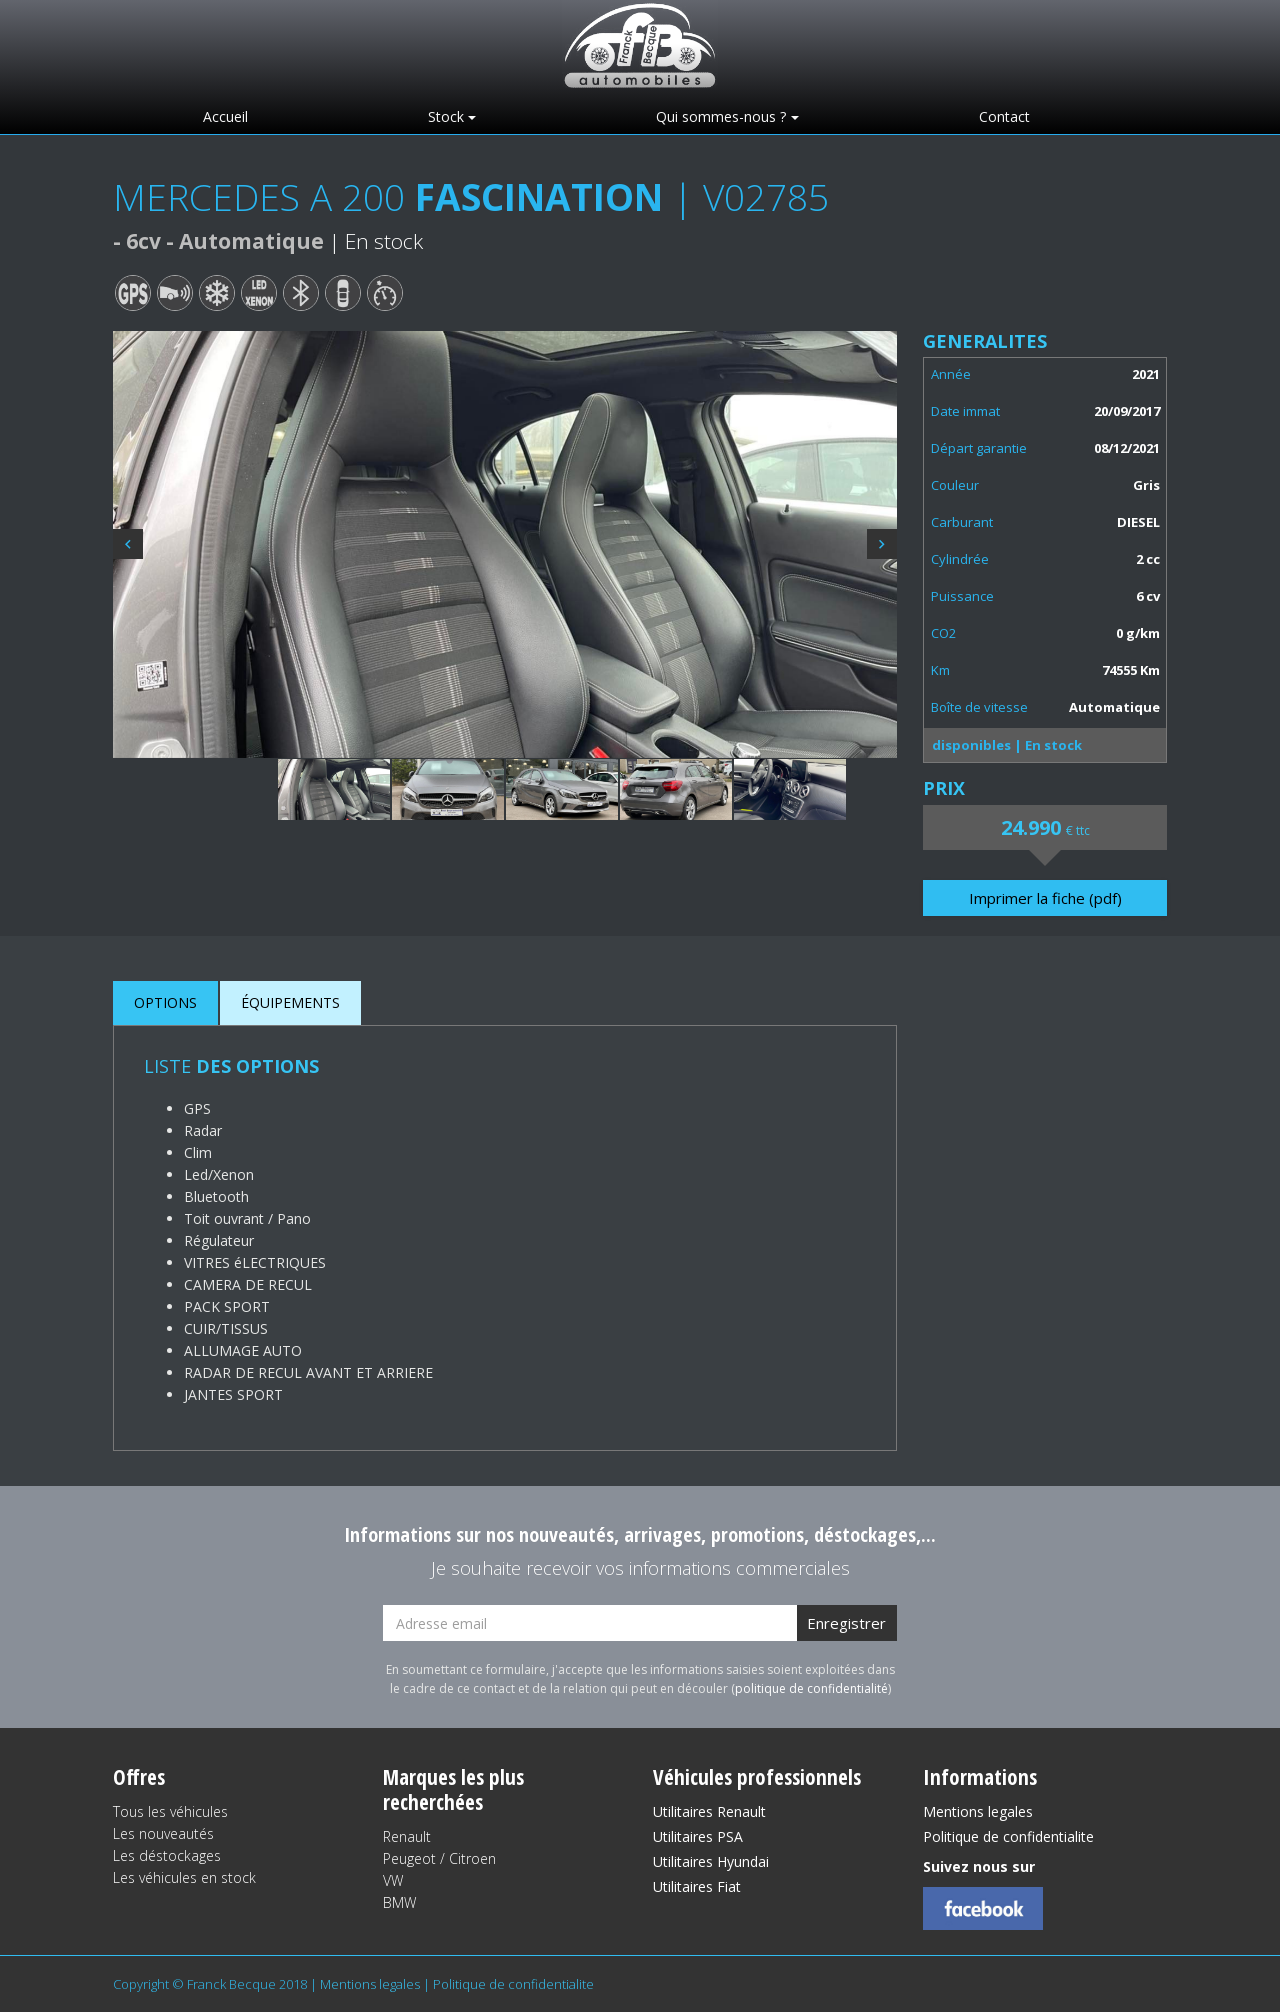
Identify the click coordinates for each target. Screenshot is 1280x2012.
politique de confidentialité (811, 1688)
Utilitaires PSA (698, 1836)
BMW (399, 1902)
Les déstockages (167, 1855)
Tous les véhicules (170, 1811)
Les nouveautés (163, 1833)
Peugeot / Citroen (439, 1858)
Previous (128, 544)
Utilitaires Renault (709, 1811)
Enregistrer (846, 1623)
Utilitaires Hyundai (711, 1861)
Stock (446, 116)
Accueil (225, 116)
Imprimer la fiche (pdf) (1045, 898)
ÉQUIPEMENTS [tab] (290, 1002)
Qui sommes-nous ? (721, 116)
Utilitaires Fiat (697, 1886)
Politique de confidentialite (1008, 1836)
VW (393, 1880)
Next (882, 544)
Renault (407, 1836)
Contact (1004, 116)
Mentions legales (978, 1811)
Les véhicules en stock (184, 1877)
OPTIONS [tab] (165, 1002)
